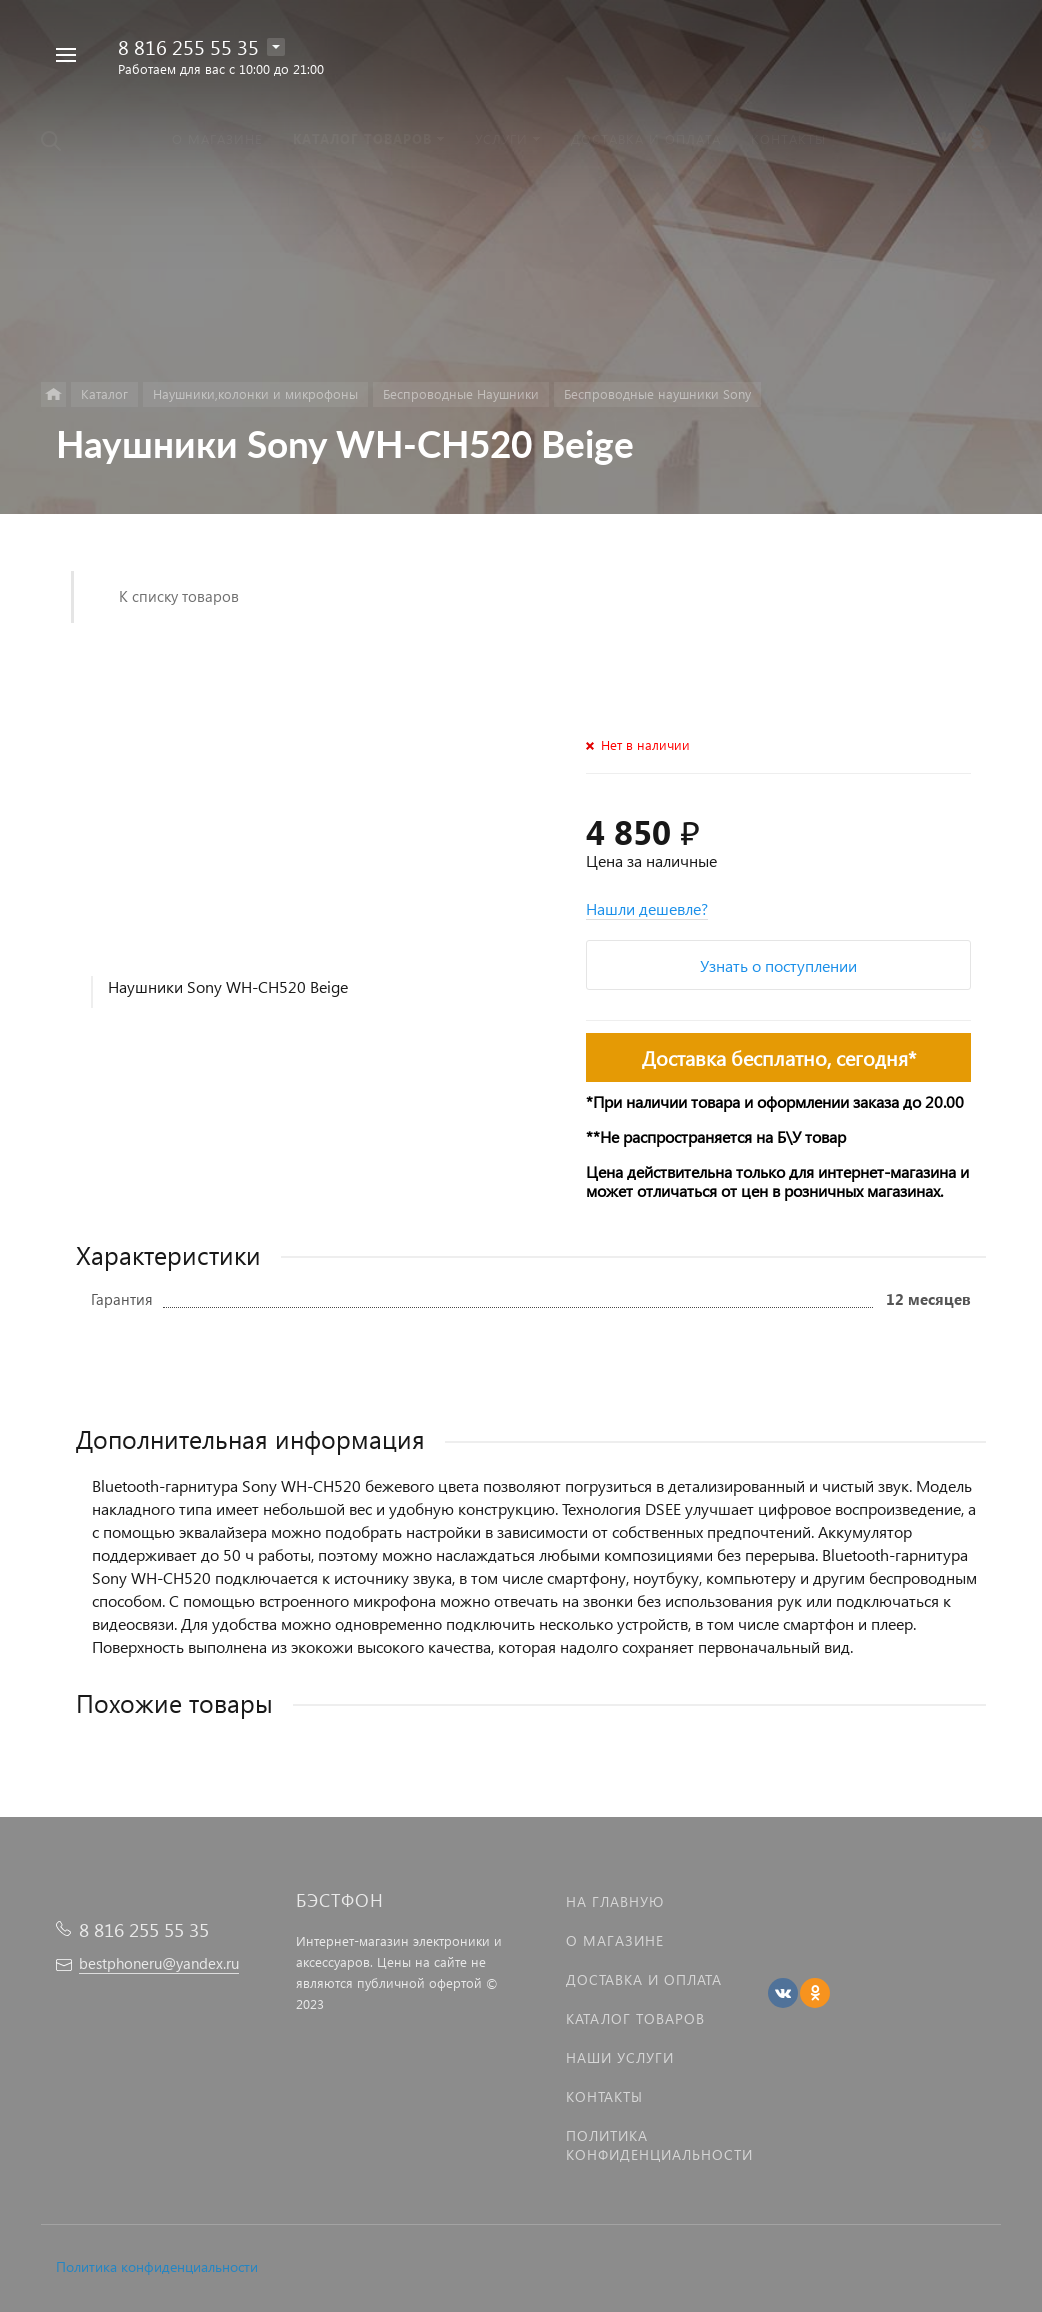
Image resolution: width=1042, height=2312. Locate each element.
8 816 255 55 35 (188, 46)
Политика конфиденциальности (157, 2266)
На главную (615, 1901)
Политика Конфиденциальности (659, 2145)
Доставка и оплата (644, 1979)
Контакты (604, 2096)
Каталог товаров (635, 2018)
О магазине (615, 1940)
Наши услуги (620, 2057)
